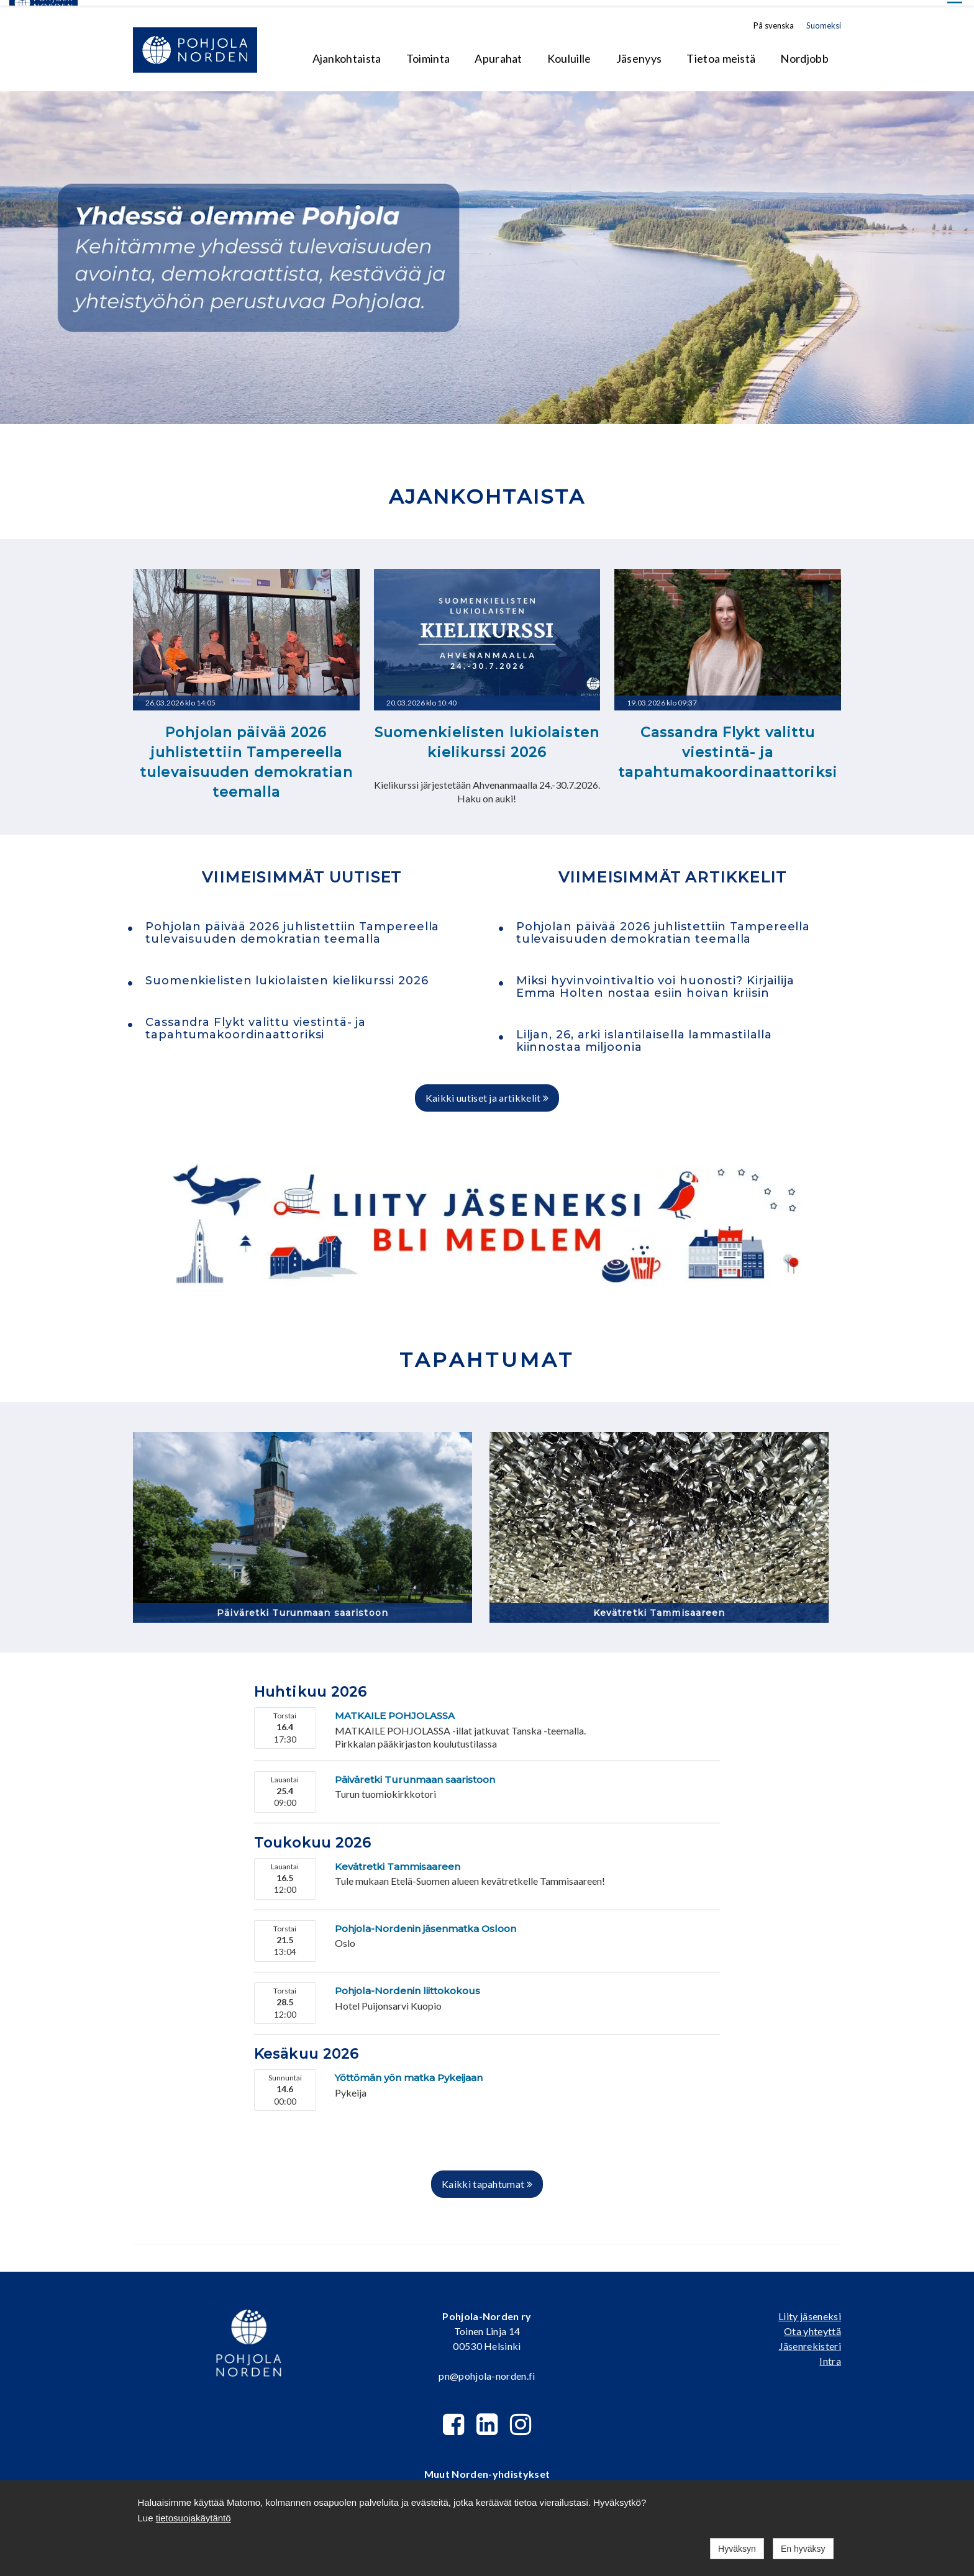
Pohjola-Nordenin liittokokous (407, 1985)
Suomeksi (823, 20)
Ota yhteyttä (812, 2325)
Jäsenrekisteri (810, 2340)
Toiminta (428, 53)
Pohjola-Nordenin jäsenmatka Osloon (425, 1923)
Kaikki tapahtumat (487, 2178)
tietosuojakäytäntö (193, 2518)
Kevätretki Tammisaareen (659, 1607)
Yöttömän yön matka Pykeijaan (409, 2072)
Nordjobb (804, 53)
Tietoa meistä (720, 53)
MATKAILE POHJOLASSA (395, 1710)
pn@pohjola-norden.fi (487, 2370)
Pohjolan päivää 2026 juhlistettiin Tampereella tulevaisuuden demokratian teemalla (246, 757)
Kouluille (569, 53)
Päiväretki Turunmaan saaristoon (302, 1607)
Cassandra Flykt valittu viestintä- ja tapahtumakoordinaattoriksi (727, 747)
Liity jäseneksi (809, 2310)
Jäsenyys (639, 53)
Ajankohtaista (346, 53)
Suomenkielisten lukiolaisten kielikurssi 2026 (487, 737)
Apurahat (498, 53)
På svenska (773, 20)
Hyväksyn (737, 2549)
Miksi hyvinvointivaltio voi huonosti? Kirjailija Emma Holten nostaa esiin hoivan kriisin (655, 981)
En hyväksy (803, 2549)
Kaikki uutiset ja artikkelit (487, 1092)
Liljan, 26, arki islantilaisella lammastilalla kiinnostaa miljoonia (644, 1036)
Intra (830, 2355)
